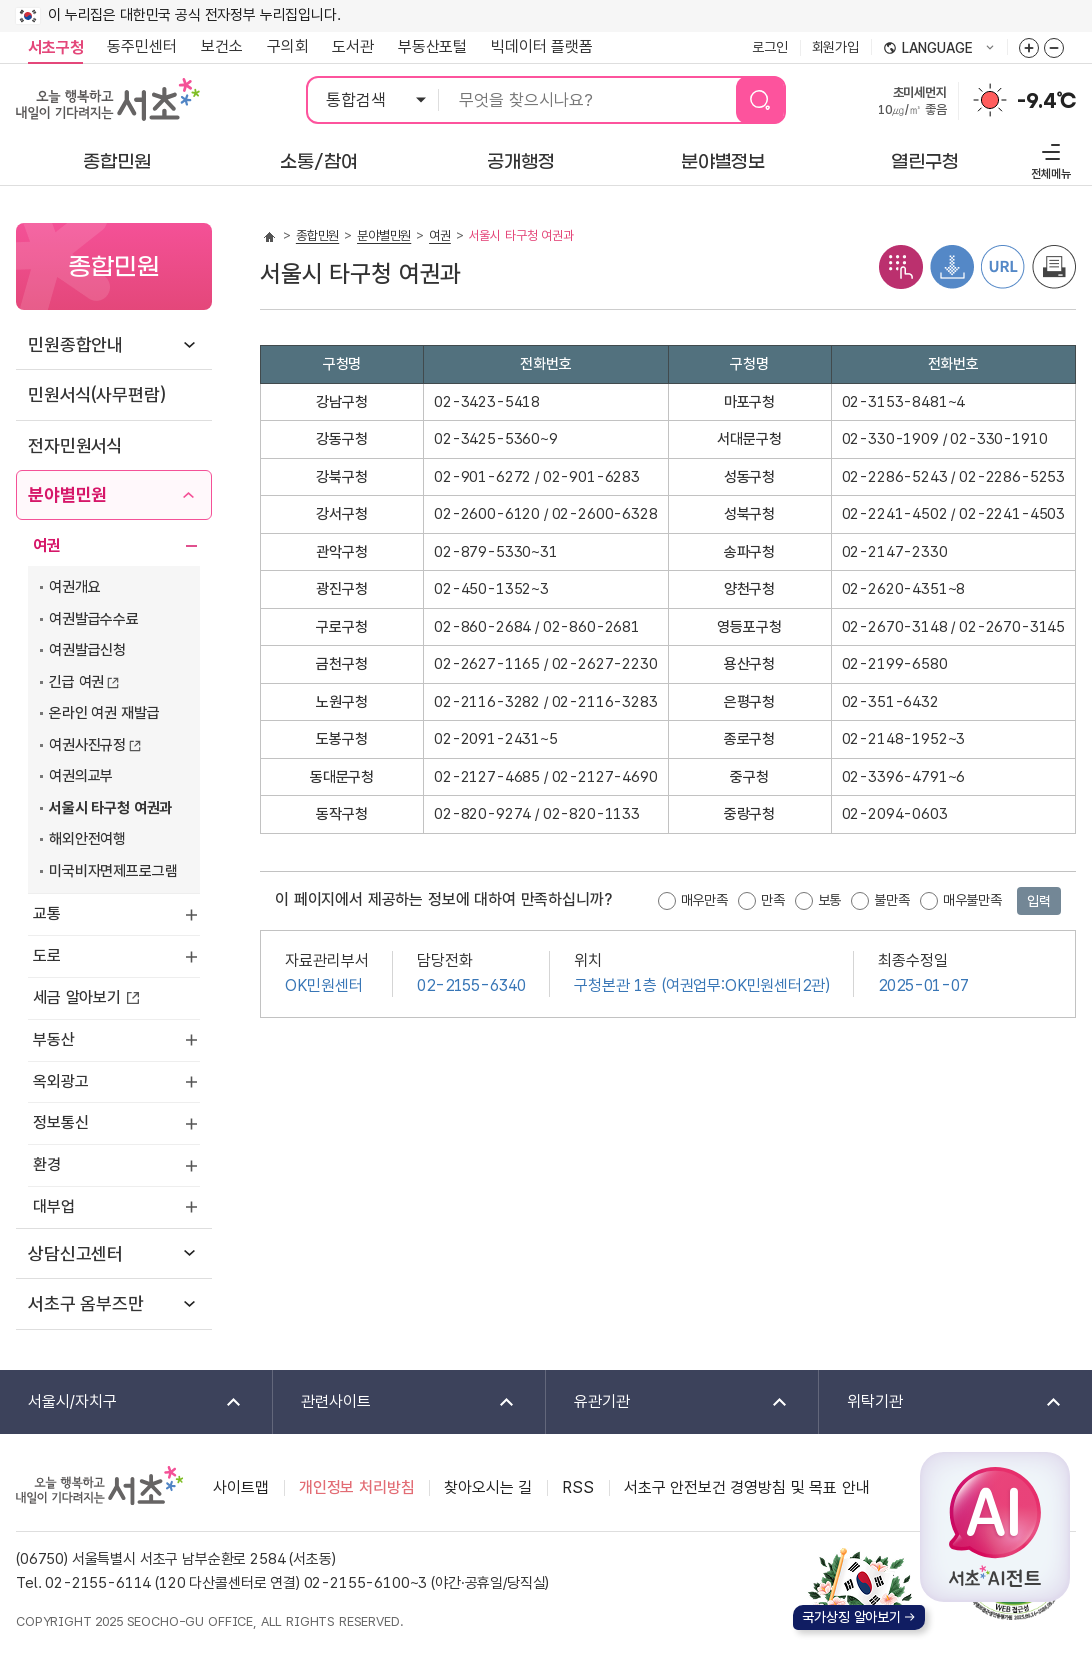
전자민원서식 (75, 445)
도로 (47, 955)
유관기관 (668, 1402)
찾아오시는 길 (488, 1487)
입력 (1039, 901)
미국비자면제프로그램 (113, 871)
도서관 (353, 46)
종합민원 (317, 235)
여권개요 (74, 587)
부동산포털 (432, 46)
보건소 (222, 46)
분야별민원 (67, 494)
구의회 (288, 46)
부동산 (54, 1039)
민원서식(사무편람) (96, 394)
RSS (578, 1487)
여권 (47, 545)
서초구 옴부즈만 (86, 1303)
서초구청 (55, 47)
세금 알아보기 (77, 997)
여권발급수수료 (94, 619)
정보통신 (60, 1122)
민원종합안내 (75, 344)
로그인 (770, 47)
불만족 (892, 900)
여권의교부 (81, 776)
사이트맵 (240, 1487)
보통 (830, 900)
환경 (47, 1164)
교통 (47, 913)
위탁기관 (941, 1402)
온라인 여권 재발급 (104, 713)
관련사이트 (395, 1402)
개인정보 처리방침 (357, 1487)
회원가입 (835, 47)
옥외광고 (60, 1081)
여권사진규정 (87, 745)
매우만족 (704, 900)
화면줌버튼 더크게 (1029, 48)
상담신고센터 (75, 1253)
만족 (773, 900)
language (939, 49)
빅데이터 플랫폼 (542, 46)
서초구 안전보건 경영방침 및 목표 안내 (747, 1487)
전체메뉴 (1048, 158)
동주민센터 (136, 47)
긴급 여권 (76, 682)
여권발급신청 (87, 650)
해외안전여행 (87, 839)
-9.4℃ (1046, 101)
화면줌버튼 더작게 (1054, 48)
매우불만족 (972, 900)
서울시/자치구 (122, 1402)
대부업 (54, 1206)
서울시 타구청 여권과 (110, 808)
